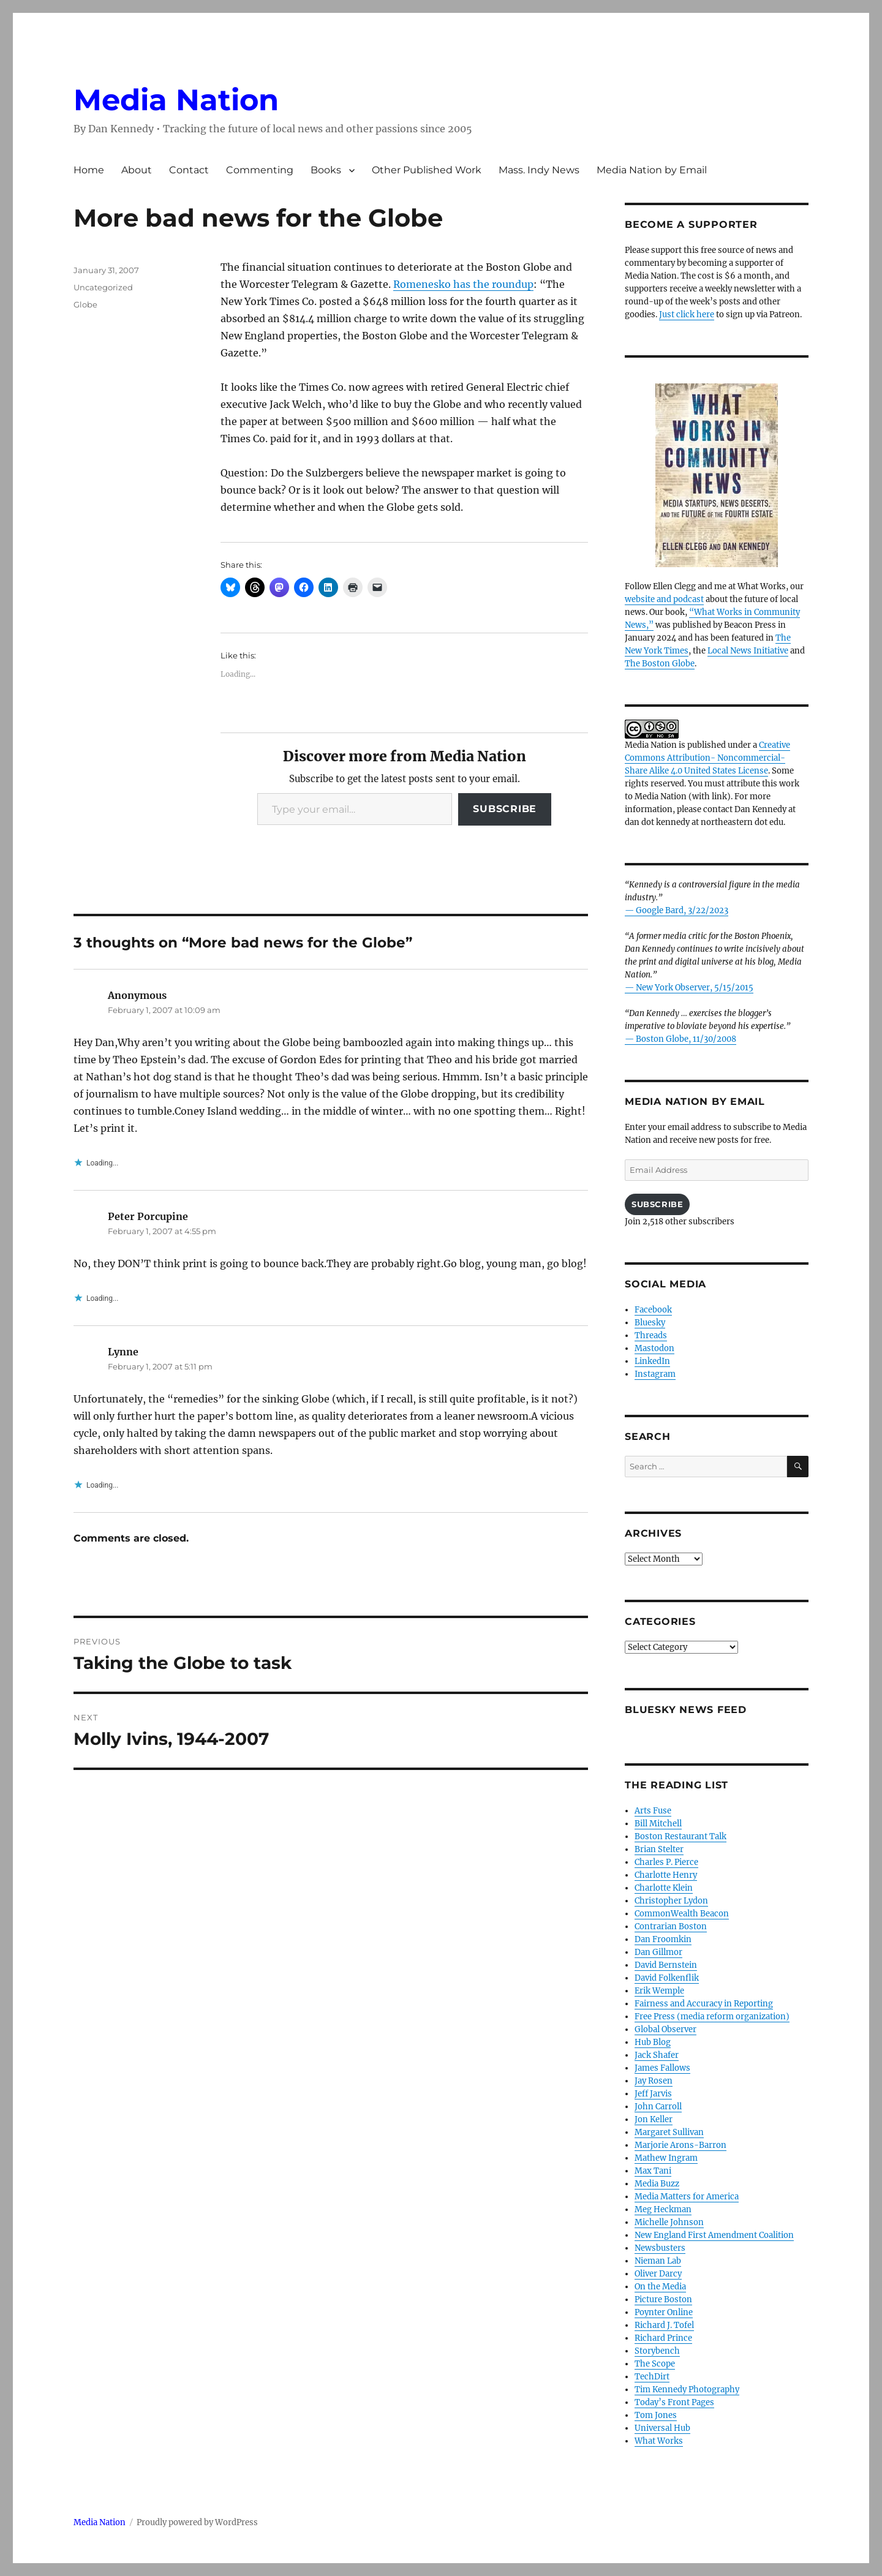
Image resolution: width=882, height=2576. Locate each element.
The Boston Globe (660, 663)
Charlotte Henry (666, 1875)
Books (326, 170)
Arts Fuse (653, 1811)
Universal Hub (662, 2428)
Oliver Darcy (658, 2274)
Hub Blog (653, 2042)
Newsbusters (660, 2248)
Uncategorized (103, 287)
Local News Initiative (747, 651)
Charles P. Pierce (666, 1862)
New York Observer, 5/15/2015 (694, 987)
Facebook (653, 1310)
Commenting (259, 170)
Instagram (655, 1374)
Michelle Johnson (669, 2222)
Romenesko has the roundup (463, 284)
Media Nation (176, 100)
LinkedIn (652, 1361)
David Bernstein (666, 1965)
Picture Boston (663, 2299)
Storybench (657, 2351)
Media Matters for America (687, 2196)
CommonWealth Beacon (682, 1913)
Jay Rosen (654, 2081)
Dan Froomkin (663, 1939)
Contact (189, 170)
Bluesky (650, 1322)
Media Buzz (657, 2184)
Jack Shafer (657, 2055)
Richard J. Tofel (664, 2325)
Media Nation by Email (652, 170)
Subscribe (505, 809)
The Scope (655, 2364)
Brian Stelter (659, 1849)
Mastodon (654, 1348)
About (136, 170)
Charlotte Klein (664, 1888)
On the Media (660, 2286)
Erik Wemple (659, 1991)
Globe (85, 304)
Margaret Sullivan (669, 2132)
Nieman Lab (658, 2261)
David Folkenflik (667, 1978)
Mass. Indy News (539, 170)
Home (89, 170)
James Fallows (662, 2068)
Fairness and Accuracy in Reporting (704, 2003)
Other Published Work (426, 170)
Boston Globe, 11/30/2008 (686, 1039)
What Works (659, 2441)
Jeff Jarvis (653, 2093)
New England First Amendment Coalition (714, 2235)
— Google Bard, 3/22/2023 (676, 910)
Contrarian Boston (671, 1926)
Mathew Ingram (666, 2158)
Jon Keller (654, 2119)
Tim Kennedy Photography (687, 2389)
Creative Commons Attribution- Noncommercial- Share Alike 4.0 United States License (707, 758)
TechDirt (652, 2376)
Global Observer (665, 2029)
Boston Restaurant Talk (680, 1836)
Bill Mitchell (658, 1823)
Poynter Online (664, 2312)
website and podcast (664, 599)
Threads (651, 1335)
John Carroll (658, 2106)
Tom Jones (656, 2415)
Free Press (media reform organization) (712, 2016)
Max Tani (653, 2171)
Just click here (686, 314)
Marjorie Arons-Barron (680, 2145)
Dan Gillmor (658, 1952)
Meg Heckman (663, 2209)
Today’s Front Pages (674, 2402)
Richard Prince (663, 2338)
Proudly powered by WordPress (197, 2522)
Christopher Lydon (671, 1901)
